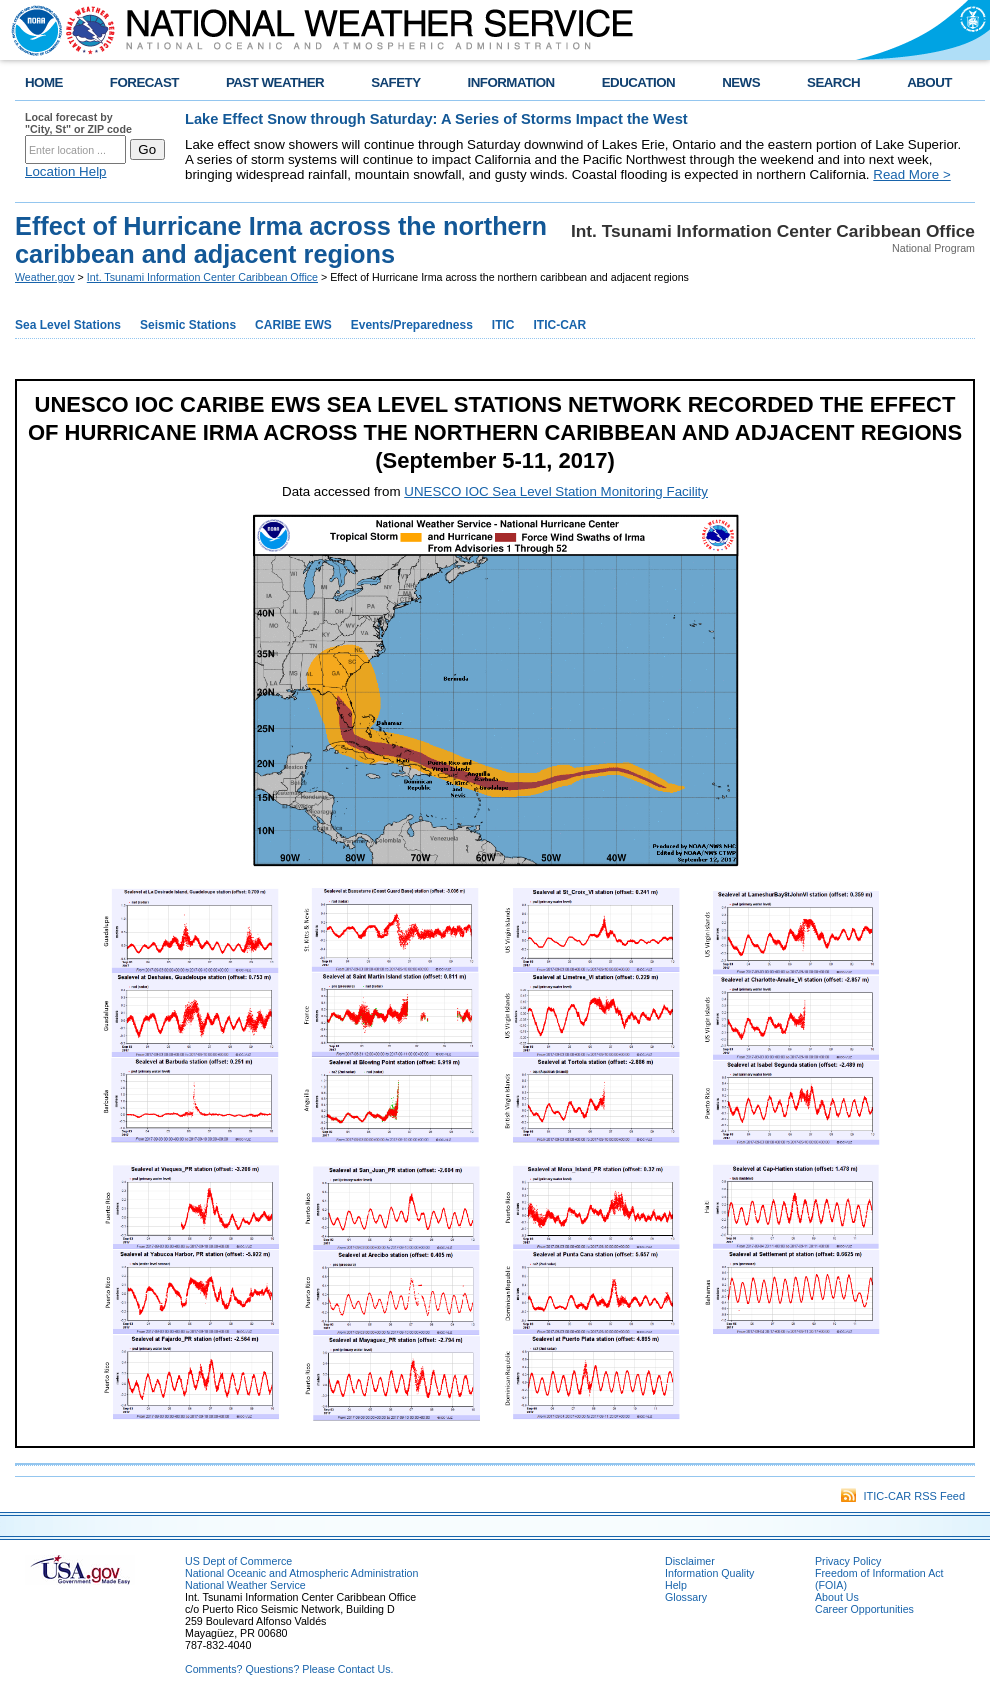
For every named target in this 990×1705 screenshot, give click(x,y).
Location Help (66, 171)
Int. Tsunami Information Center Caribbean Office (202, 277)
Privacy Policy (848, 1561)
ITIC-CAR (560, 325)
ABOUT (929, 82)
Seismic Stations (188, 325)
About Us (837, 1597)
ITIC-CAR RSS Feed (903, 1496)
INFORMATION (511, 82)
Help (676, 1585)
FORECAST (144, 82)
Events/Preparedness (412, 325)
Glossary (686, 1597)
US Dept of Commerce (238, 1561)
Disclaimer (690, 1561)
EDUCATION (638, 82)
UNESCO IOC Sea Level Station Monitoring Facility (556, 491)
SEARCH (833, 82)
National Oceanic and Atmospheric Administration (301, 1573)
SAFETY (395, 82)
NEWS (741, 82)
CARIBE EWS (293, 325)
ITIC (503, 325)
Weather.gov (45, 277)
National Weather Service (245, 1585)
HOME (44, 82)
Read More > (911, 174)
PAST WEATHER (275, 82)
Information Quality (709, 1573)
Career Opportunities (864, 1609)
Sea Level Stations (68, 325)
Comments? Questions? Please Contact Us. (289, 1669)
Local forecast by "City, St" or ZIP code (78, 123)
